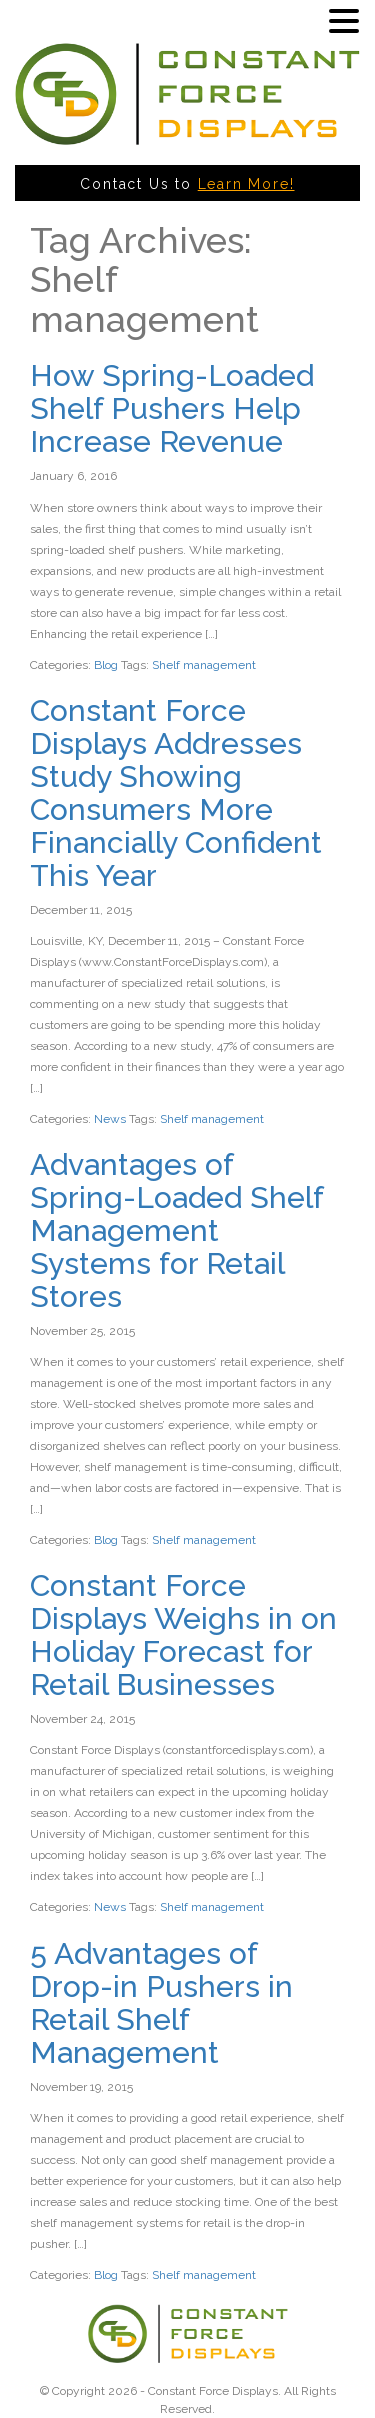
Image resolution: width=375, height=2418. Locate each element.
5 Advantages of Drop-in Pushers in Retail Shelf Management (161, 2003)
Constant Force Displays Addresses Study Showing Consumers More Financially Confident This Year (176, 793)
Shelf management (204, 665)
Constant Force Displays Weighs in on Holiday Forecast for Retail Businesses (183, 1635)
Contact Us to (187, 184)
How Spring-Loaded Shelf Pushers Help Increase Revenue (172, 408)
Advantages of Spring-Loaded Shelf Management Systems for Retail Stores (176, 1230)
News (110, 1119)
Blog (106, 665)
